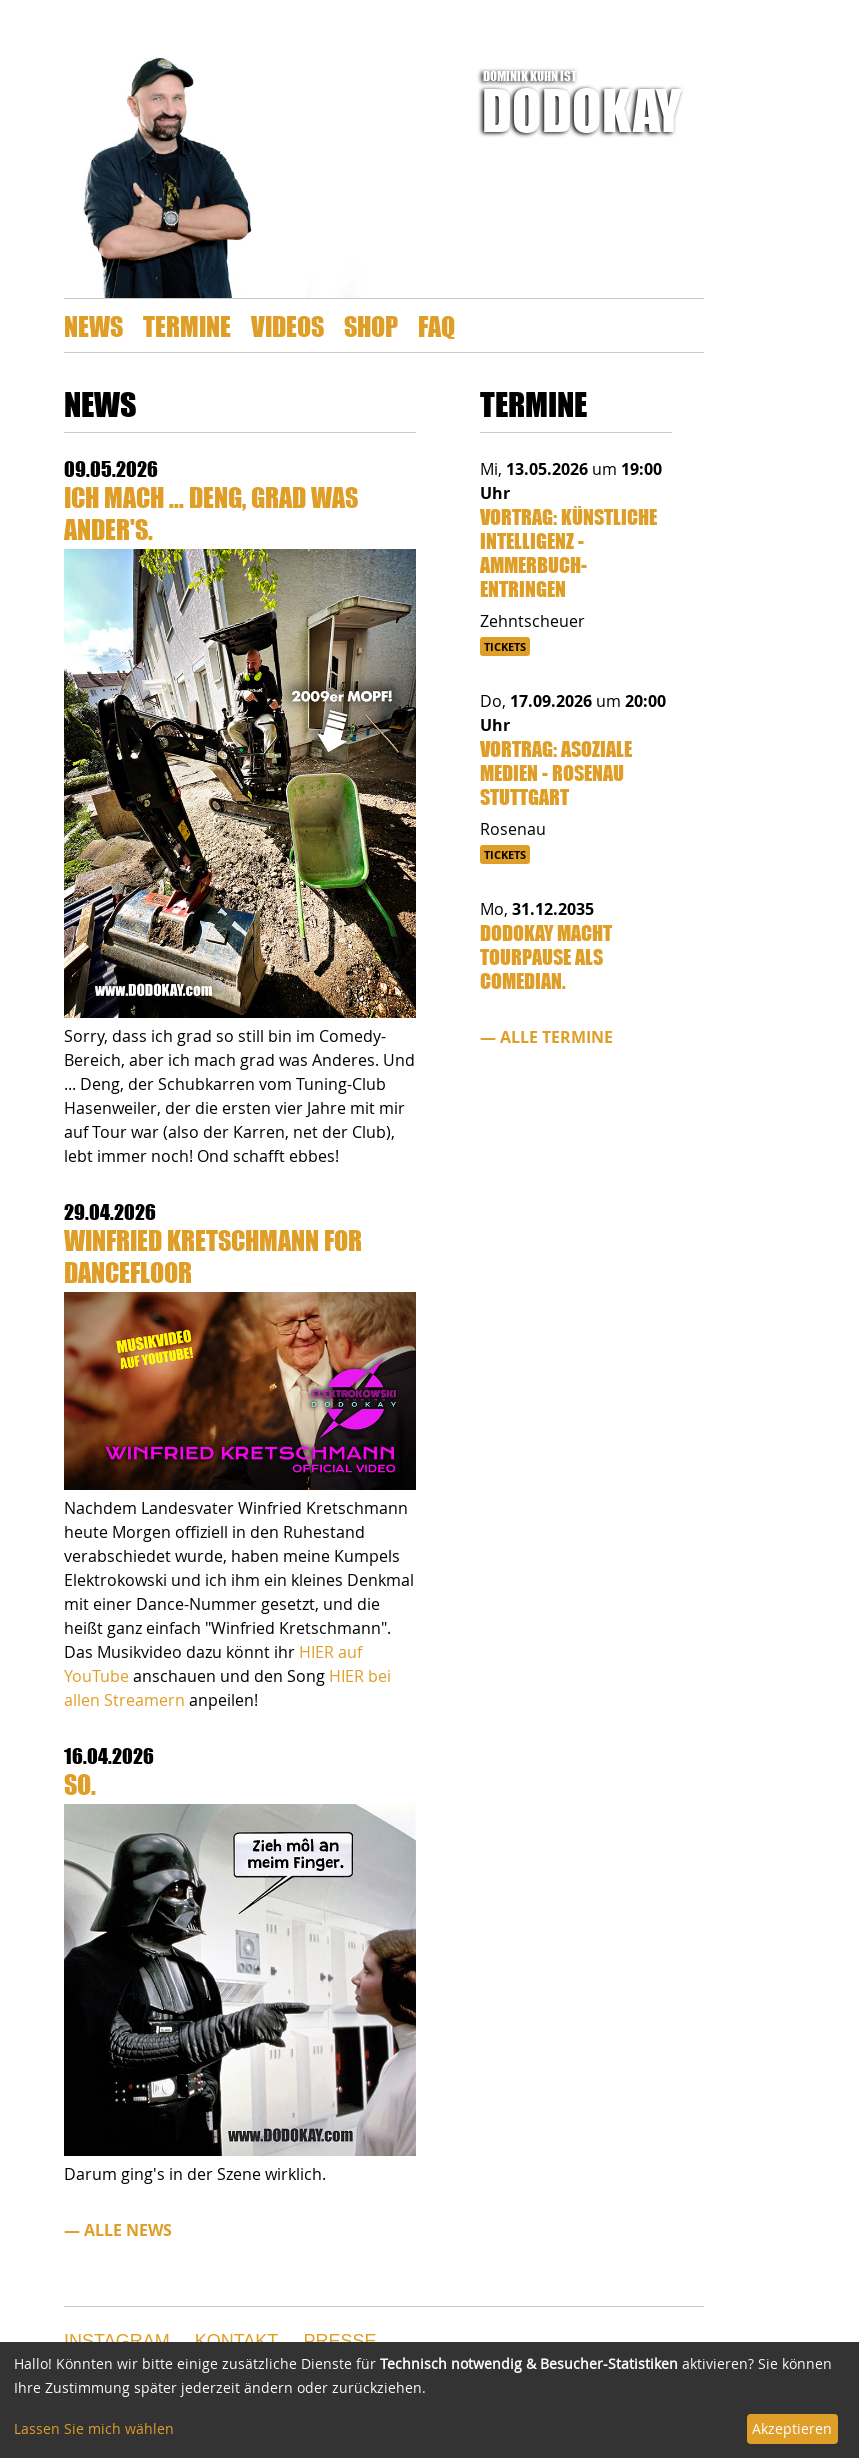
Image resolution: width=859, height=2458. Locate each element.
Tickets (505, 646)
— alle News (118, 2230)
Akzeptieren (792, 2428)
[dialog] (429, 2400)
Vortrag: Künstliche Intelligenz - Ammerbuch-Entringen (568, 552)
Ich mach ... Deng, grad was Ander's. (211, 512)
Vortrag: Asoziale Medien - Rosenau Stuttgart (556, 772)
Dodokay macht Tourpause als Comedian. (546, 956)
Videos (287, 325)
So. (80, 1783)
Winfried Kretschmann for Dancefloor (213, 1255)
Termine (187, 325)
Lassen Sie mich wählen (94, 2428)
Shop (371, 325)
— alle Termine (546, 1037)
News (93, 325)
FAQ (436, 325)
